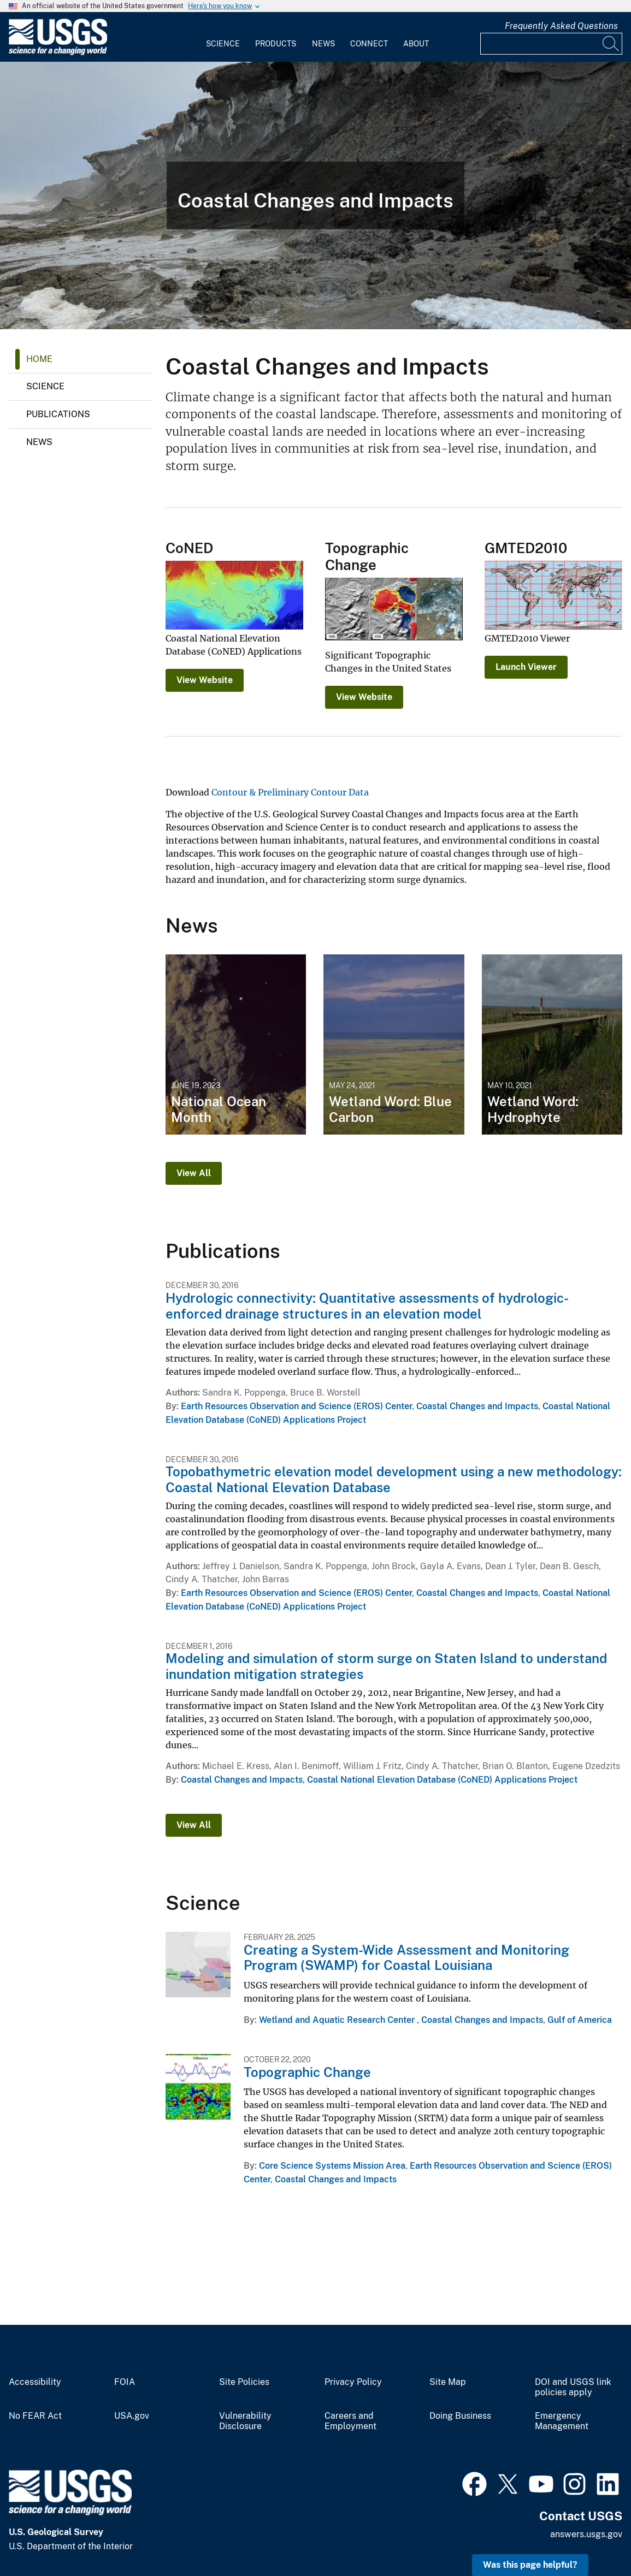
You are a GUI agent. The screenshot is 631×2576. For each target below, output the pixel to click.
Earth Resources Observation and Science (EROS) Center (296, 1406)
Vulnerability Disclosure (245, 2421)
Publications (58, 414)
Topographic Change (307, 2072)
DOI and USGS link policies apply (573, 2387)
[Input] (551, 44)
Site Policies (244, 2382)
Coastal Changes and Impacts (477, 1406)
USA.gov (131, 2416)
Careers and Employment (350, 2421)
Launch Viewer (526, 667)
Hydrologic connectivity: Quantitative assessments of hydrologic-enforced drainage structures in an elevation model (367, 1305)
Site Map (447, 2382)
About (416, 43)
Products (275, 43)
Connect (369, 43)
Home (39, 359)
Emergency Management (561, 2421)
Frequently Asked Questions (561, 26)
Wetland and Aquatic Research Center (338, 2020)
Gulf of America (579, 2020)
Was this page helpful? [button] (530, 2565)
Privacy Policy (353, 2382)
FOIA (124, 2382)
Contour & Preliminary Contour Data (290, 792)
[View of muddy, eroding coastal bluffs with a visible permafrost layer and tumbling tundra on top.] (315, 195)
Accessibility (35, 2382)
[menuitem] (222, 37)
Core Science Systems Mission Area (332, 2165)
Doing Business (460, 2416)
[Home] (58, 53)
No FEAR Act (35, 2416)
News (323, 43)
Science (223, 43)
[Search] (611, 44)
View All (193, 1173)
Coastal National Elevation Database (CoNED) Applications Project (442, 1779)
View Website (204, 680)
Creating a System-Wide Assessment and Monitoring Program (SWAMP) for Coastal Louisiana (406, 1957)
